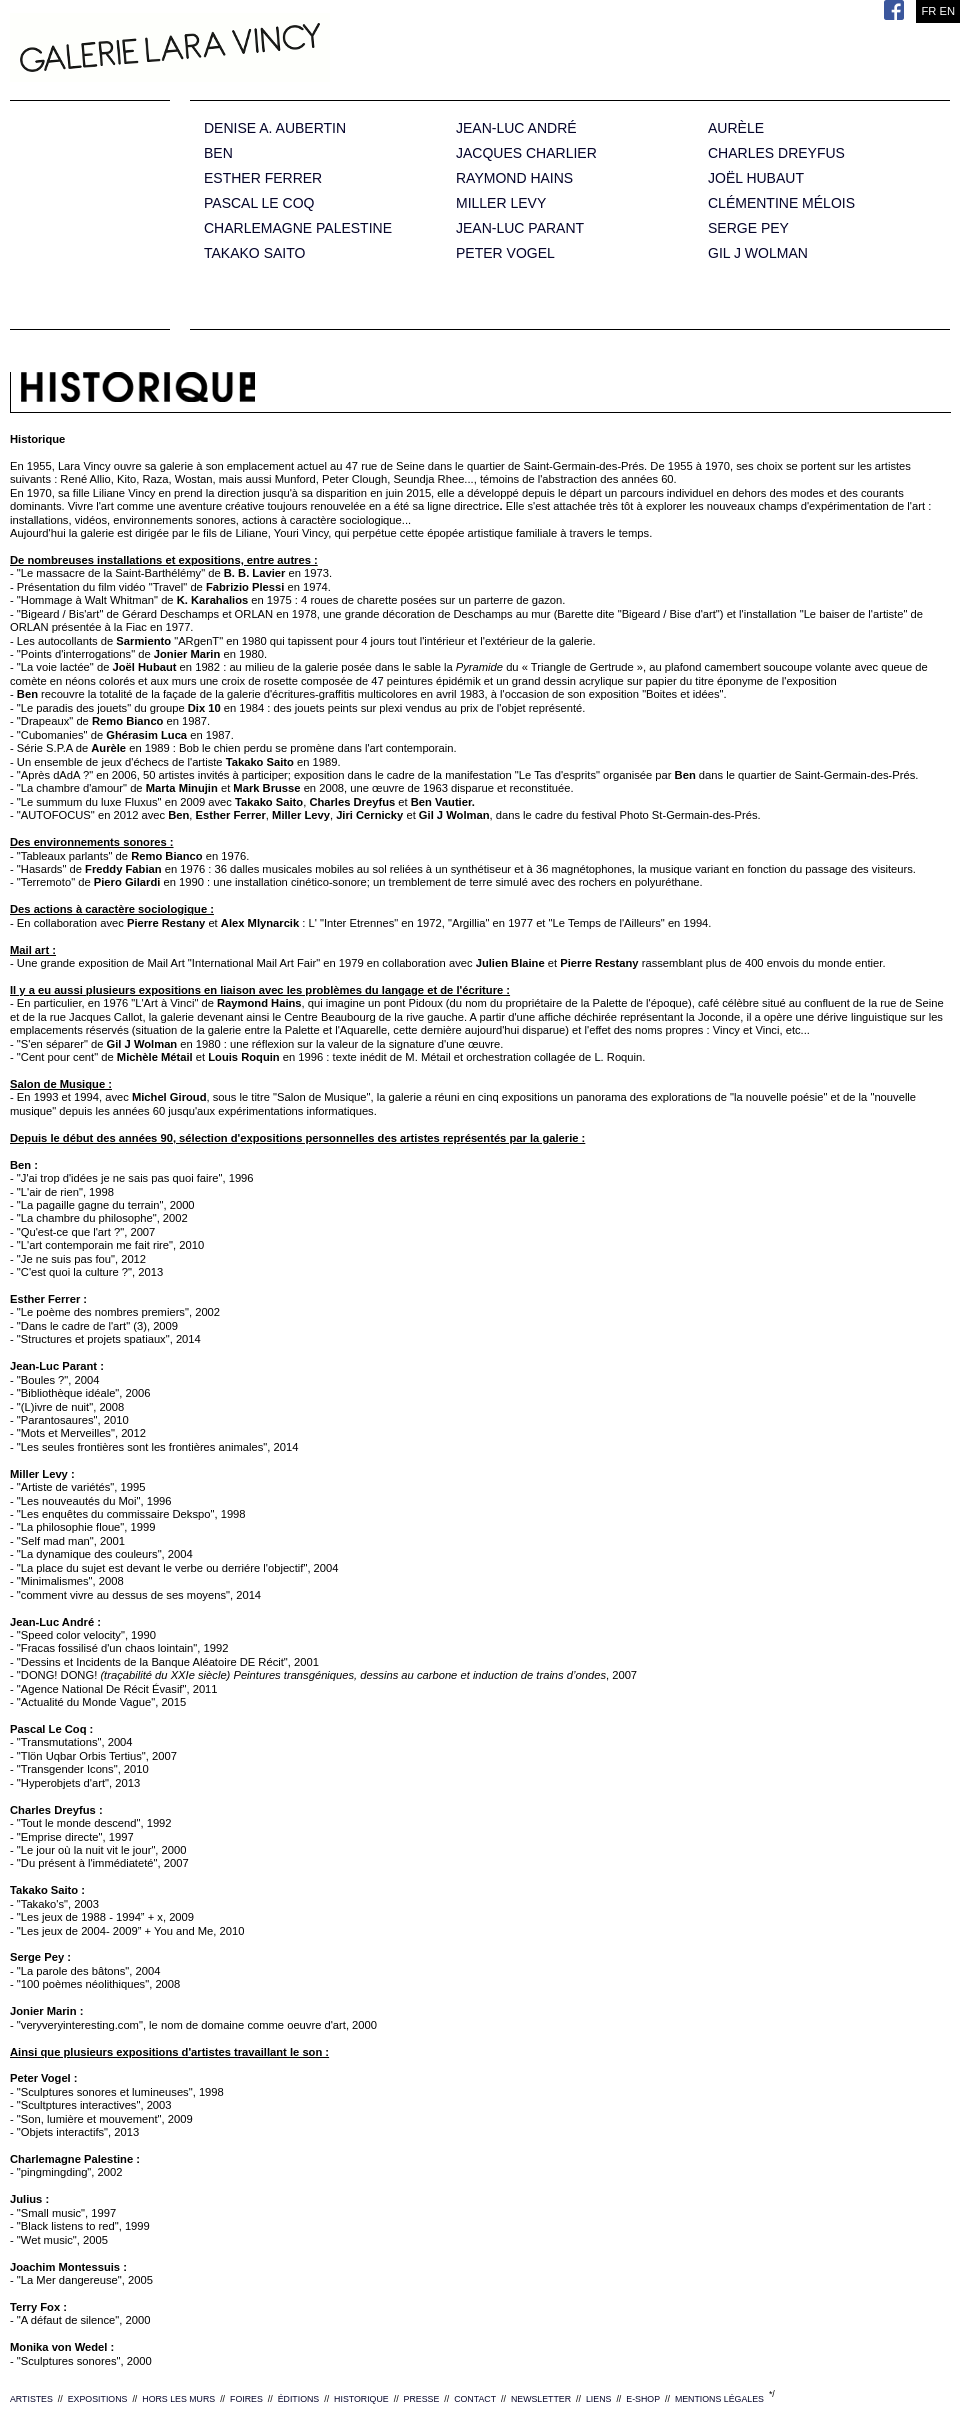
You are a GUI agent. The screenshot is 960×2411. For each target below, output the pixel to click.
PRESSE (422, 2399)
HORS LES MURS (178, 2399)
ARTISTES (31, 2399)
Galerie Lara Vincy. (270, 50)
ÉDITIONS (299, 2399)
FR (928, 11)
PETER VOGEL (505, 253)
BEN (218, 153)
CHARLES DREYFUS (776, 153)
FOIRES (246, 2399)
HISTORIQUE (361, 2399)
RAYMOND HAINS (514, 178)
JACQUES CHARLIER (526, 153)
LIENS (598, 2399)
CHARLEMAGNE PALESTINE (298, 228)
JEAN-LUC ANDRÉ (516, 128)
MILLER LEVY (501, 203)
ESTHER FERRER (263, 178)
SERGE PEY (748, 228)
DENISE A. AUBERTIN (275, 128)
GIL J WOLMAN (758, 253)
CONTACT (475, 2399)
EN (947, 11)
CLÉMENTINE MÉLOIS (781, 203)
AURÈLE (736, 128)
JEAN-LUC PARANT (520, 228)
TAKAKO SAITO (254, 253)
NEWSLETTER (541, 2399)
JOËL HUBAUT (756, 178)
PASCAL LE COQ (259, 203)
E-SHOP (643, 2399)
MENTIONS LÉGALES (719, 2399)
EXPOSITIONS (98, 2399)
